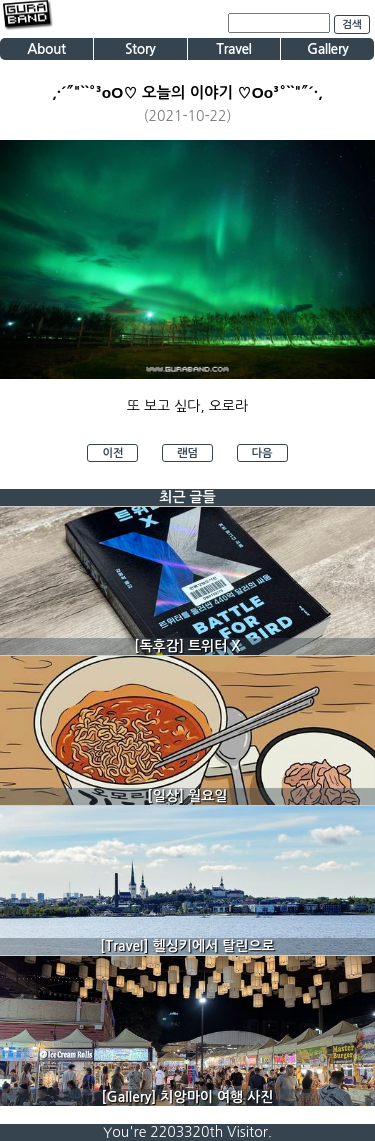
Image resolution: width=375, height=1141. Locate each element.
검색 (352, 24)
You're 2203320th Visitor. (187, 1132)
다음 (262, 453)
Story (140, 49)
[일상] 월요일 (188, 796)
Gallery (327, 49)
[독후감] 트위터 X (187, 646)
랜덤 (187, 453)
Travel (233, 49)
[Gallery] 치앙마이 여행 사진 (188, 1097)
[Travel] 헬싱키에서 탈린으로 (187, 946)
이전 (112, 453)
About (46, 49)
